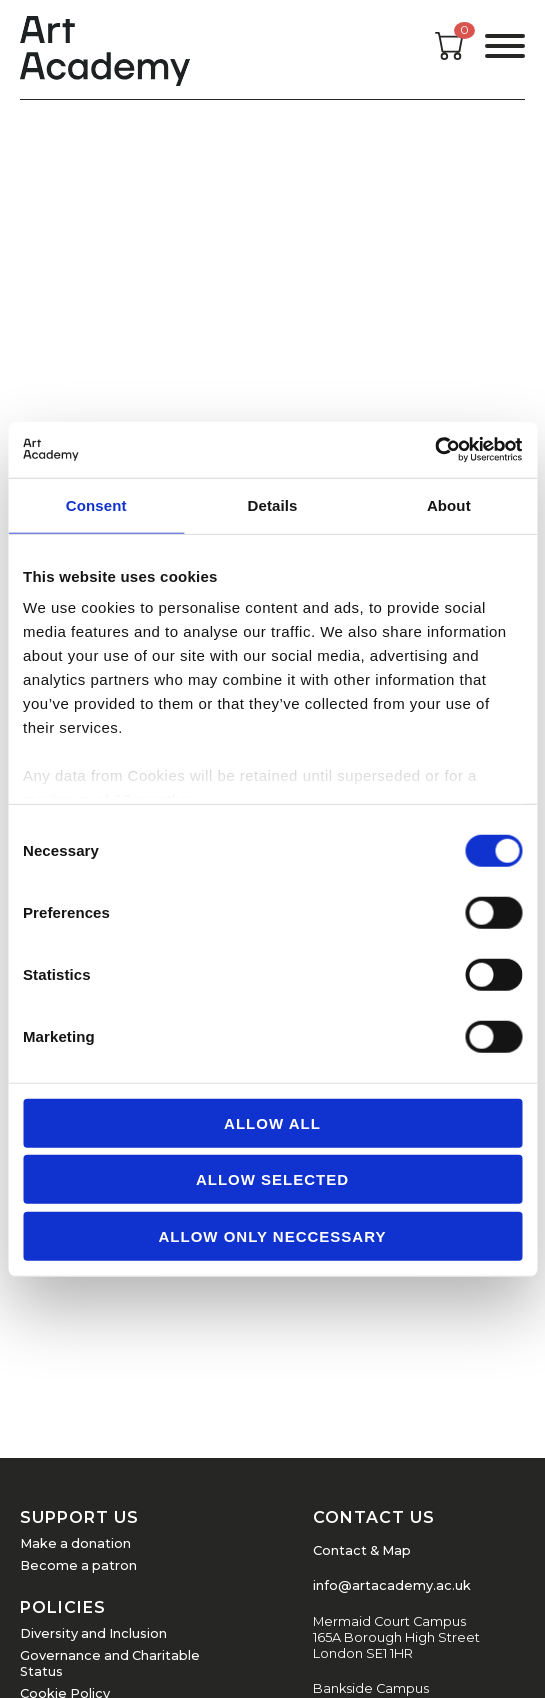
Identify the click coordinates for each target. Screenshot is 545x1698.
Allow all (272, 1122)
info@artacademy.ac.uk (392, 1585)
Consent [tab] (96, 504)
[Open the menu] (505, 49)
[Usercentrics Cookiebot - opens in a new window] (434, 450)
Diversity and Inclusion (93, 1633)
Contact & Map (362, 1550)
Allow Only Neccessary (273, 1235)
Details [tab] (273, 504)
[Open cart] (450, 54)
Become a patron (78, 1565)
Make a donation (75, 1543)
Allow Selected (272, 1179)
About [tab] (449, 504)
